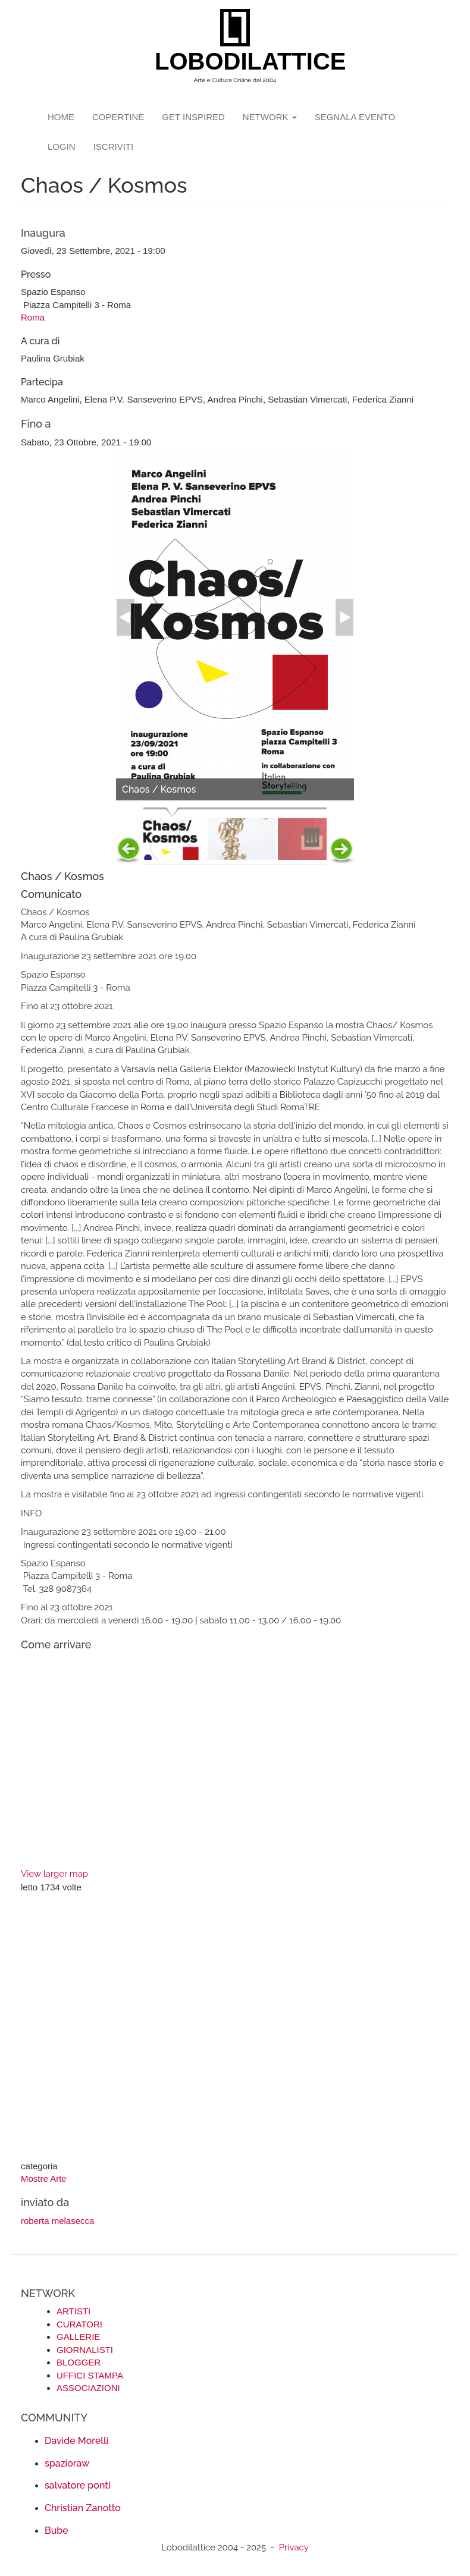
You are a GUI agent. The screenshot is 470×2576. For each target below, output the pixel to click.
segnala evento (355, 117)
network (270, 117)
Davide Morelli (76, 2440)
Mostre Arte (44, 2178)
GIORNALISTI (85, 2350)
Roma (33, 317)
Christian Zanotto (83, 2508)
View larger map (54, 1873)
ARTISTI (73, 2311)
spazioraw (67, 2463)
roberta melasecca (57, 2221)
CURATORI (79, 2324)
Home (61, 117)
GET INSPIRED (193, 117)
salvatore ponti (78, 2485)
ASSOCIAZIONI (88, 2388)
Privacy (294, 2547)
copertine (118, 117)
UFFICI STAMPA (90, 2375)
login (62, 147)
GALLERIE (78, 2337)
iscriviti (113, 147)
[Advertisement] (235, 2027)
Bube (56, 2530)
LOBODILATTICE (239, 61)
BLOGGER (79, 2362)
